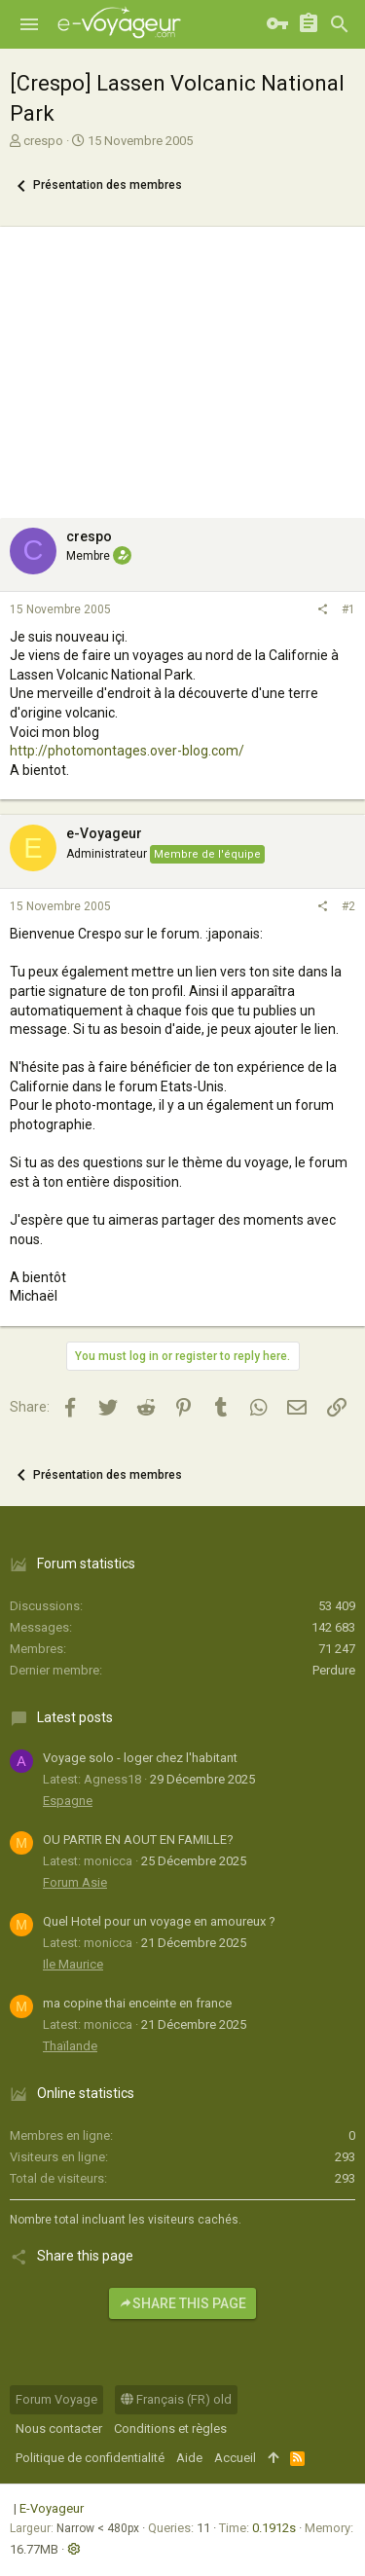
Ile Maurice (73, 1964)
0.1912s (274, 2528)
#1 (348, 609)
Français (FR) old (176, 2399)
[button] (29, 24)
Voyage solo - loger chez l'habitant (140, 1757)
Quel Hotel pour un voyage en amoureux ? (159, 1921)
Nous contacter (59, 2428)
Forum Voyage (56, 2399)
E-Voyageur (51, 2508)
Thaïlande (70, 2046)
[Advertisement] (182, 367)
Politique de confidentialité (90, 2457)
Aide (189, 2457)
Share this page (182, 2303)
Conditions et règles (170, 2428)
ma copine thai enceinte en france (137, 2003)
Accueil (235, 2457)
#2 (348, 906)
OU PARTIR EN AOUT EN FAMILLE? (138, 1839)
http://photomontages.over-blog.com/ (127, 750)
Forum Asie (75, 1882)
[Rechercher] (339, 24)
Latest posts (75, 1717)
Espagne (67, 1800)
